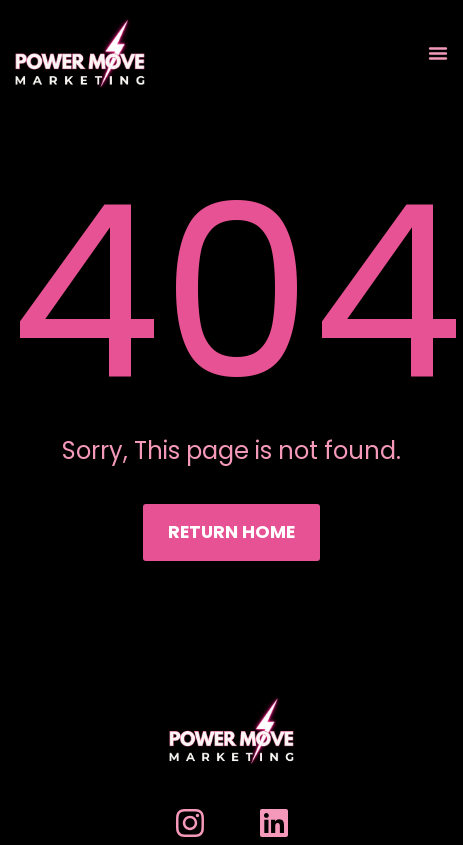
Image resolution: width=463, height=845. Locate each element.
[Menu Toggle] (438, 53)
